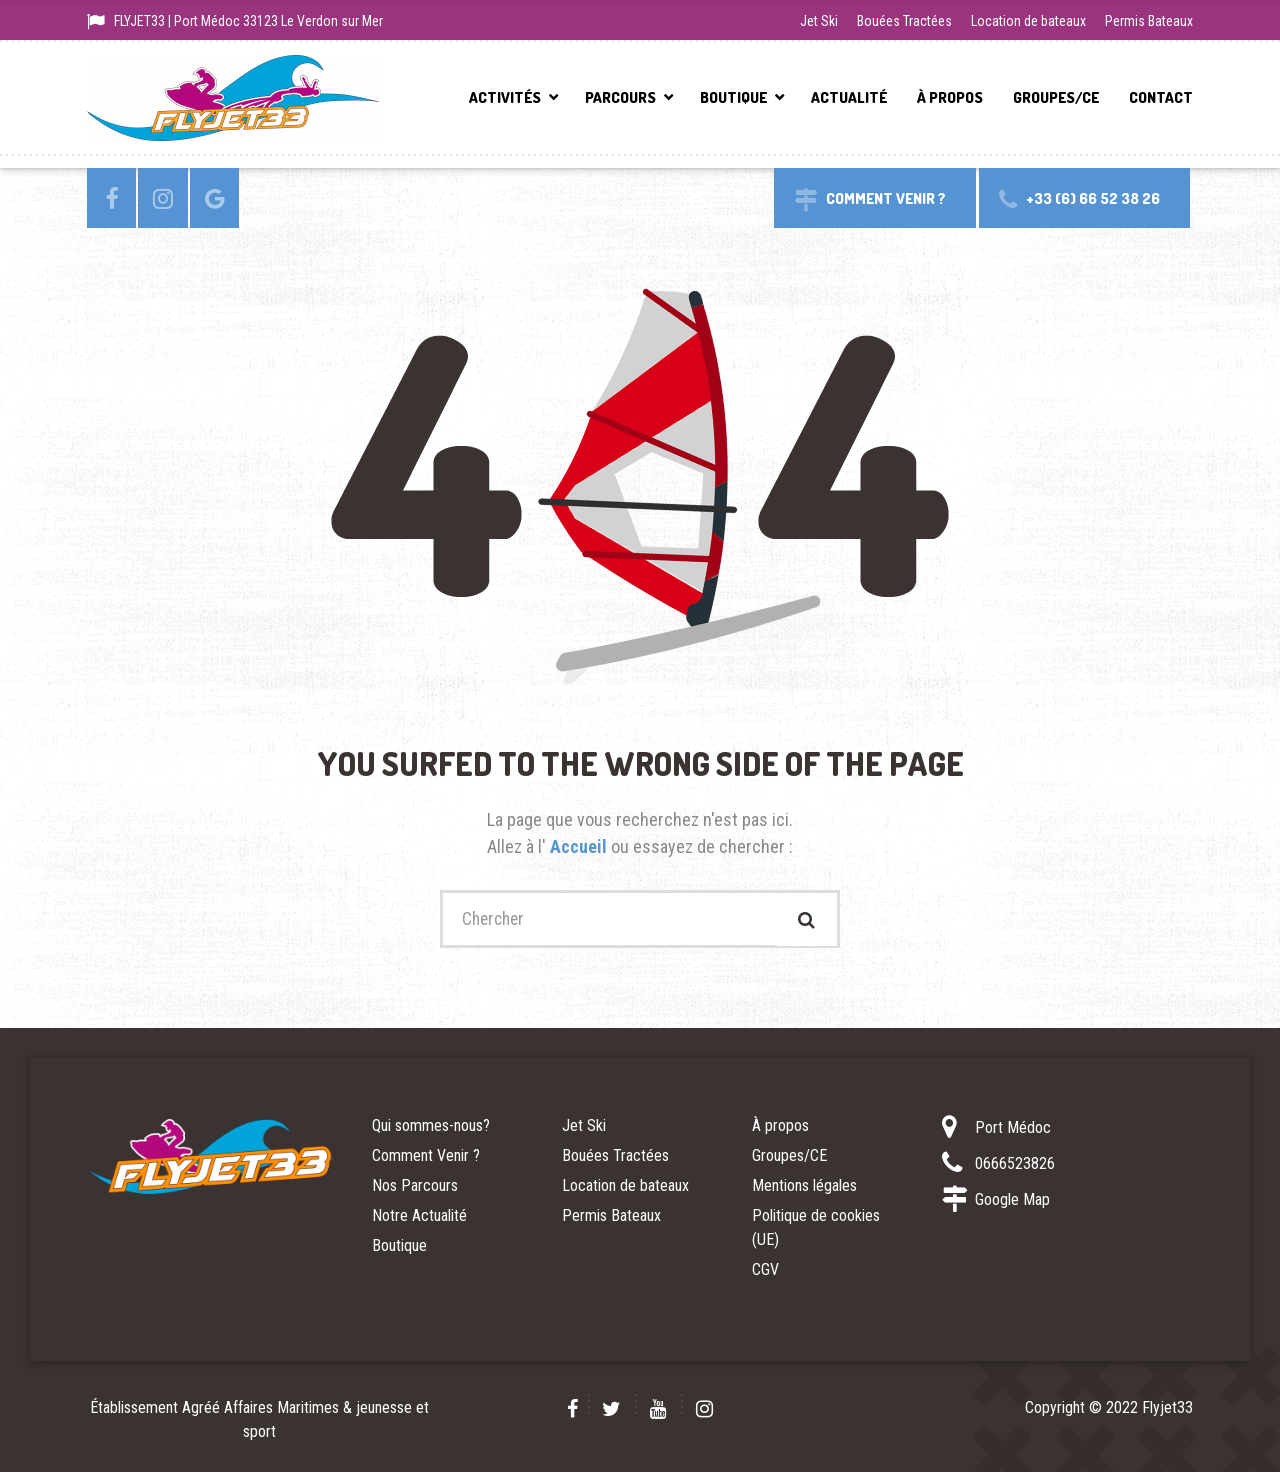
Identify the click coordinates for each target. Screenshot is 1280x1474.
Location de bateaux (1028, 21)
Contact (1161, 97)
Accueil (580, 846)
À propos (950, 97)
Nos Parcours (415, 1187)
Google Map (1012, 1201)
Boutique (733, 97)
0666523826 (1015, 1165)
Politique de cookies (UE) (816, 1229)
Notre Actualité (419, 1217)
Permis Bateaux (1149, 21)
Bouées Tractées (904, 21)
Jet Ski (819, 21)
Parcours (620, 97)
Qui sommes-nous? (431, 1127)
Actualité (849, 97)
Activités (505, 97)
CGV (765, 1271)
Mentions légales (804, 1187)
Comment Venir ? (426, 1157)
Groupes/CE (1056, 97)
